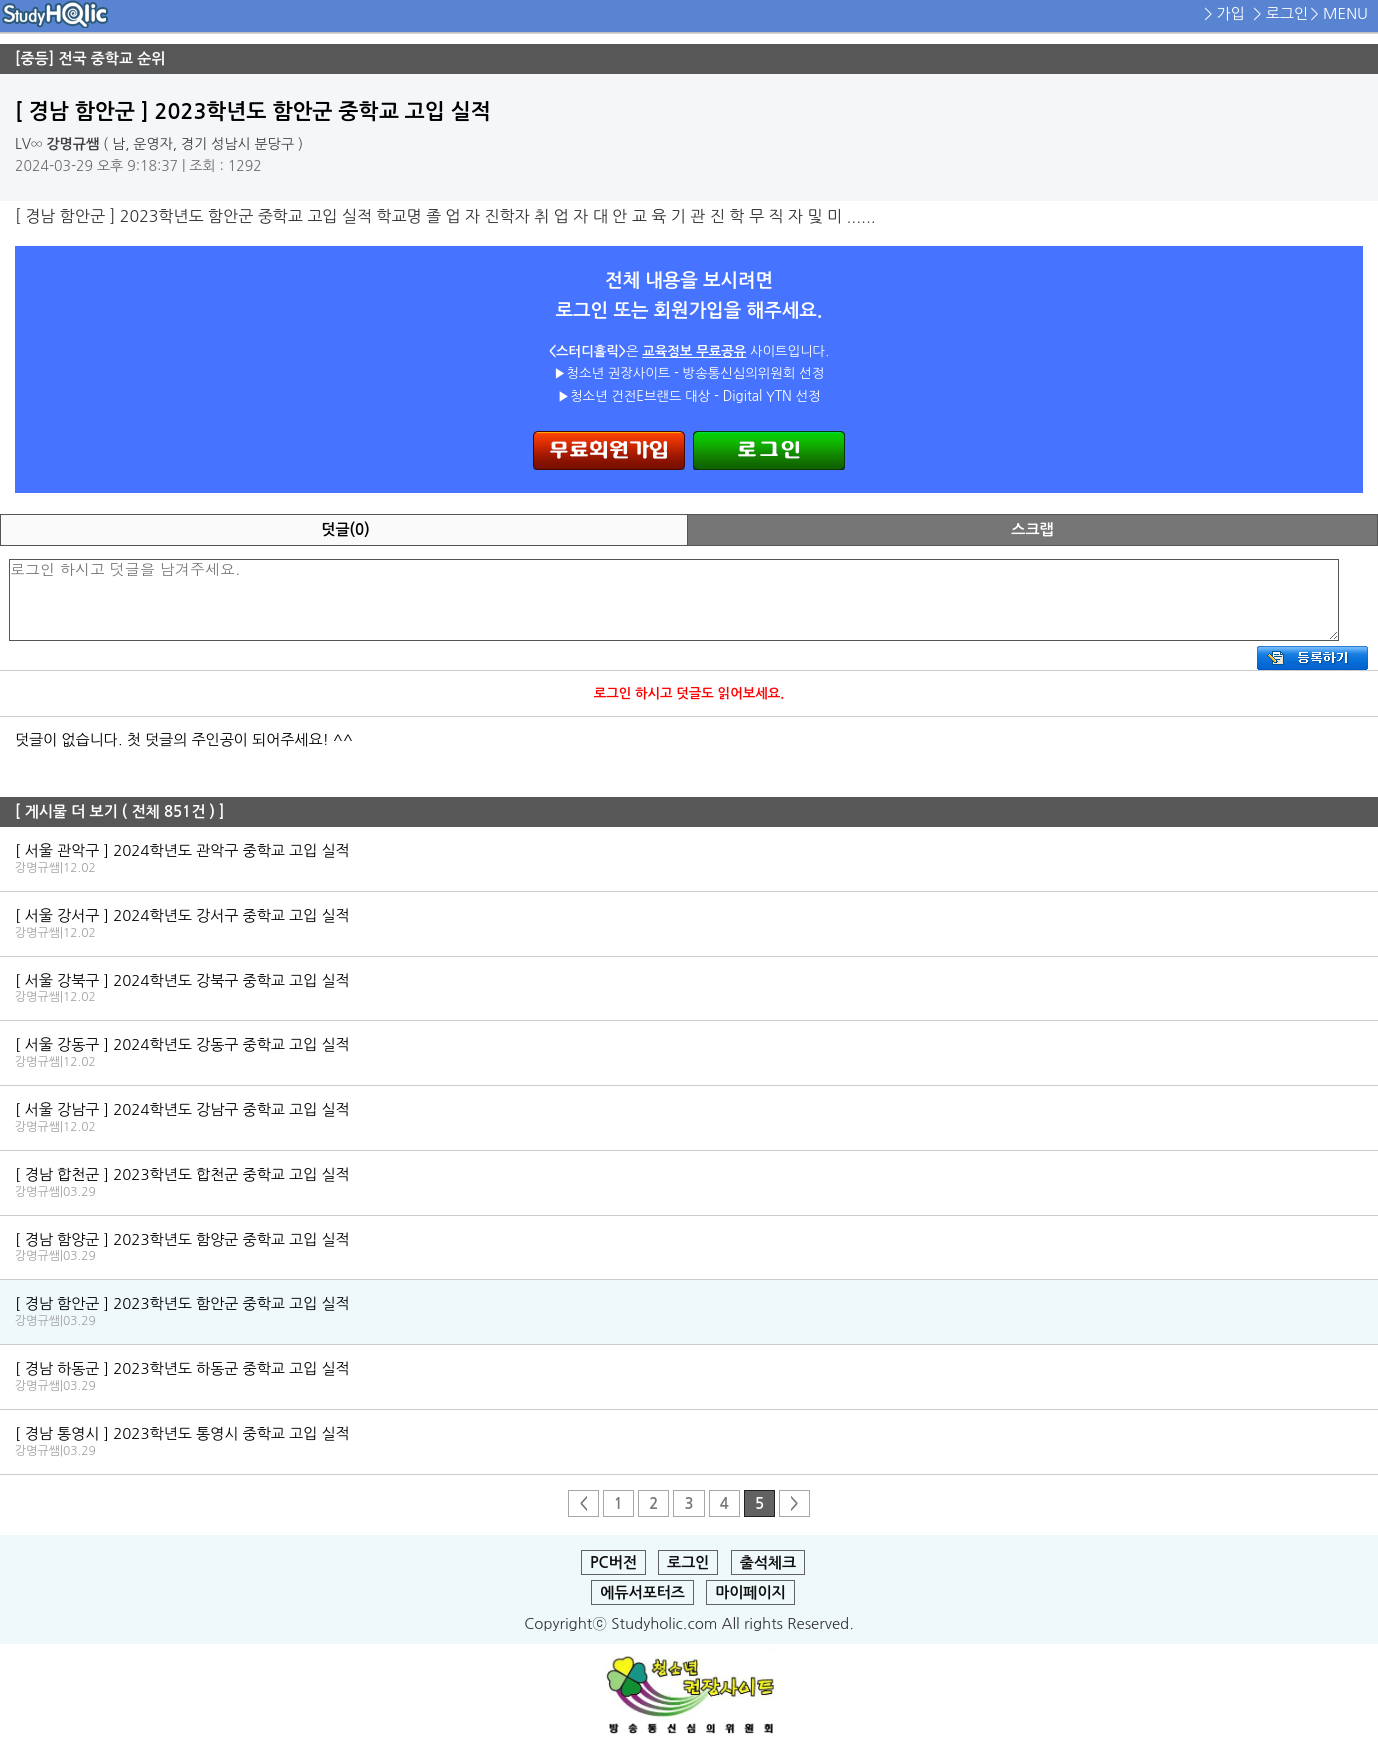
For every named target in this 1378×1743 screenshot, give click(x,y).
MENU (1345, 13)
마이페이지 (750, 1592)
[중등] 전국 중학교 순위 (90, 58)
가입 (1231, 13)
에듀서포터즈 (642, 1592)
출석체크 (768, 1562)
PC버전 (613, 1562)
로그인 (1287, 13)
